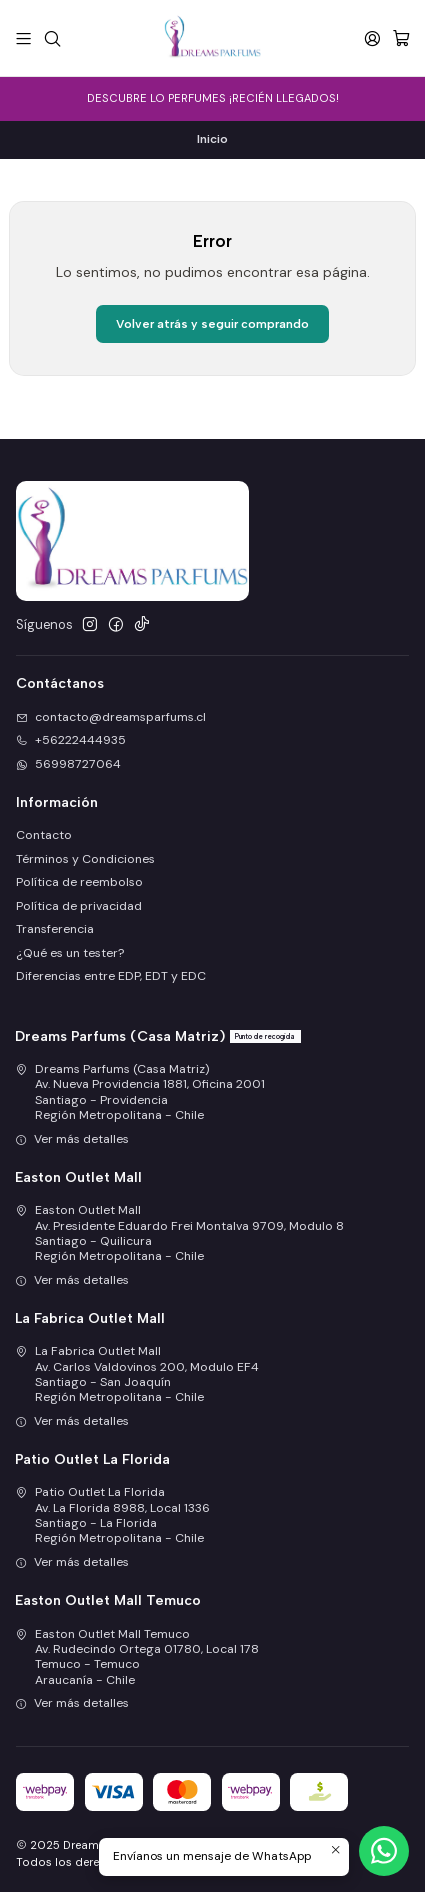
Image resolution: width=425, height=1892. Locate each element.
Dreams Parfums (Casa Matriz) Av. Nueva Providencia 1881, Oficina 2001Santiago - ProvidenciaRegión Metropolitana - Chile (140, 1092)
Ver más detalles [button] (72, 1139)
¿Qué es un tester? (70, 953)
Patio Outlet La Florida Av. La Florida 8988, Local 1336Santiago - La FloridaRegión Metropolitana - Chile (112, 1515)
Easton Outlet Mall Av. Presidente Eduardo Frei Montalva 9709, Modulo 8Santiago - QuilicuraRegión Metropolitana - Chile (179, 1233)
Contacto (44, 835)
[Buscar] (52, 38)
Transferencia (55, 929)
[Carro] (401, 38)
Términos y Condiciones (85, 859)
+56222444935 (71, 740)
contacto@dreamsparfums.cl (111, 717)
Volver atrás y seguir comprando (212, 324)
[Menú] (24, 38)
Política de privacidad (79, 906)
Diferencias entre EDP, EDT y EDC (111, 976)
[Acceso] (372, 38)
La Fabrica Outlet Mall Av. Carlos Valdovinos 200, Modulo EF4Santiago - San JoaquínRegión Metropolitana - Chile (137, 1374)
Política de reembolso (79, 882)
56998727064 (68, 764)
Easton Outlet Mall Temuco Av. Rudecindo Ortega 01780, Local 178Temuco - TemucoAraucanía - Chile (137, 1657)
